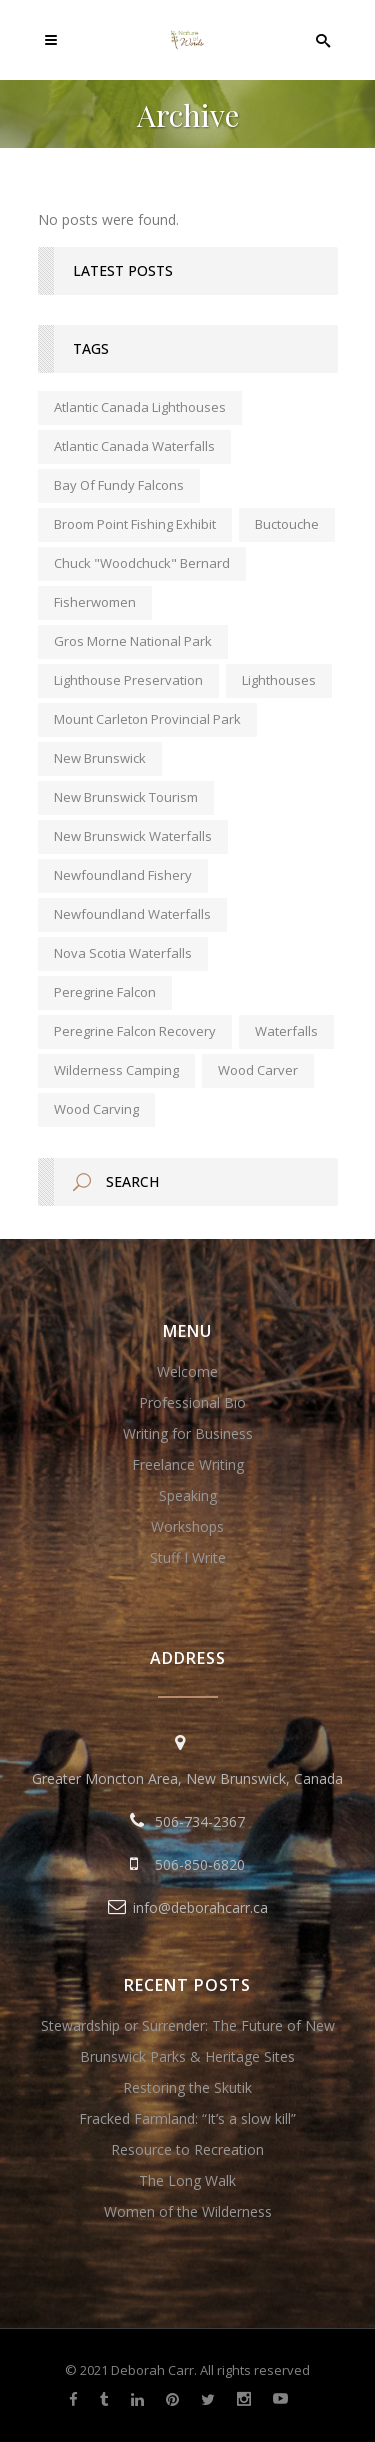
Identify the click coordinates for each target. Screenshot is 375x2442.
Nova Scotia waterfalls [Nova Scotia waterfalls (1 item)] (123, 953)
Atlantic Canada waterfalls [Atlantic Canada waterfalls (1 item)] (134, 446)
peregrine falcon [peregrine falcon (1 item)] (105, 992)
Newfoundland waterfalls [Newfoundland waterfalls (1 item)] (132, 914)
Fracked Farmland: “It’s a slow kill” (187, 2118)
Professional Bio (192, 1402)
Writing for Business (188, 1433)
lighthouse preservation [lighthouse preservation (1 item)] (128, 680)
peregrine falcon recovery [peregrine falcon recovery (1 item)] (135, 1031)
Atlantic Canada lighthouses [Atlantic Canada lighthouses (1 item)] (140, 407)
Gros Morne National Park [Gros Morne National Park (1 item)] (133, 641)
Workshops (187, 1526)
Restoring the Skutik (187, 2087)
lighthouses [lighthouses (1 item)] (279, 680)
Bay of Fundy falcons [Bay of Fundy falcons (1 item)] (119, 485)
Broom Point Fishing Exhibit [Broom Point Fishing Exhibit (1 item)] (135, 524)
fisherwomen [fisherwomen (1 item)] (95, 602)
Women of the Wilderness (188, 2211)
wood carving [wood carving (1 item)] (96, 1109)
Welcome (187, 1371)
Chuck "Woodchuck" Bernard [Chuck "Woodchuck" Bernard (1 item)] (142, 563)
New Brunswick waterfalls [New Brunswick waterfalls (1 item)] (133, 836)
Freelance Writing (188, 1464)
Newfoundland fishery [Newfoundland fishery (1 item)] (123, 875)
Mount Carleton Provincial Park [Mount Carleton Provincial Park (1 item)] (147, 719)
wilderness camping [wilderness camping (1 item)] (116, 1070)
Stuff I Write (188, 1557)
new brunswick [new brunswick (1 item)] (100, 758)
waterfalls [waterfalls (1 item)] (286, 1031)
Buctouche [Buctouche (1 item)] (287, 524)
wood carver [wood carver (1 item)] (258, 1070)
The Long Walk (187, 2180)
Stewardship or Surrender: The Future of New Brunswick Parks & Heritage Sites (188, 2041)
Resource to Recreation (187, 2149)
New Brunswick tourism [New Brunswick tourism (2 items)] (126, 797)
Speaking (188, 1495)
